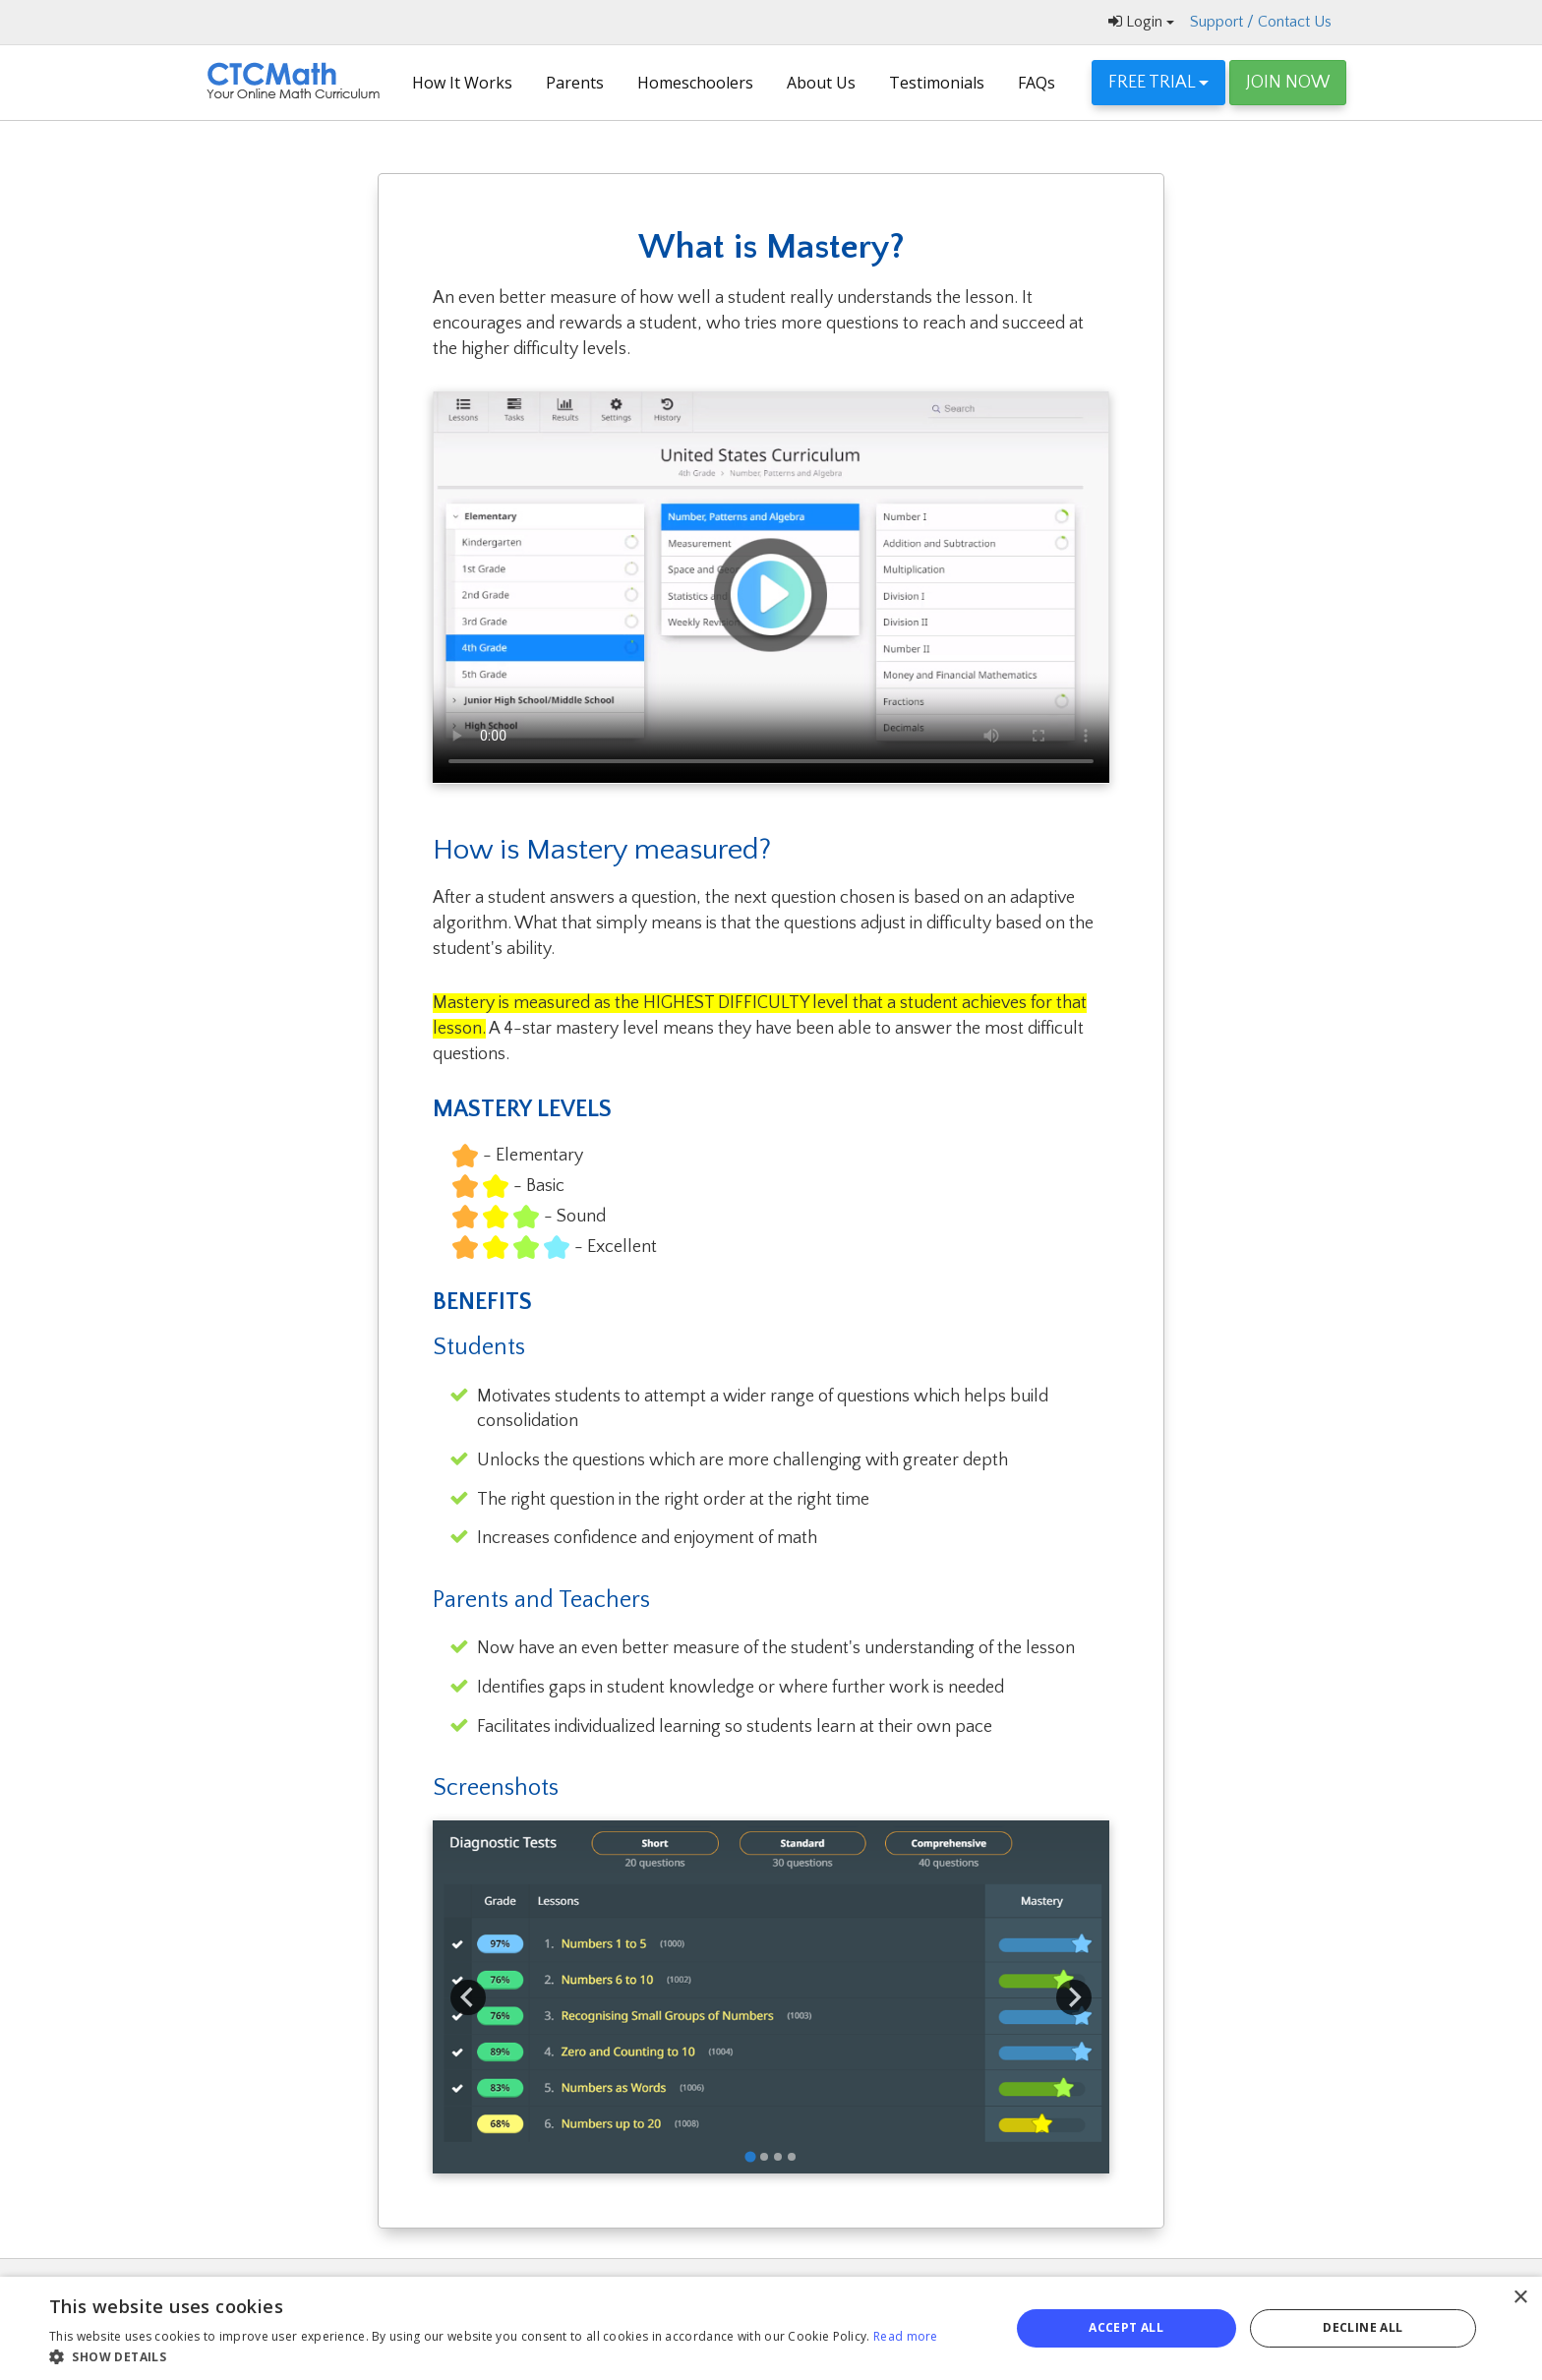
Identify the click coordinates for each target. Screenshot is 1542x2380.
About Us (821, 82)
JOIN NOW (1288, 82)
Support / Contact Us (1261, 21)
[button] (493, 2356)
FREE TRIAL (1158, 82)
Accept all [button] (1126, 2327)
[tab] (749, 2156)
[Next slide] (1074, 1997)
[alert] (771, 2328)
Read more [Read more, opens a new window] (905, 2336)
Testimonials (936, 82)
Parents (575, 82)
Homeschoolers (695, 82)
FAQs (1036, 82)
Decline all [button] (1362, 2327)
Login (1141, 21)
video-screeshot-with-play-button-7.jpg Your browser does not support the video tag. (771, 587)
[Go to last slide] (468, 1997)
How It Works (462, 82)
